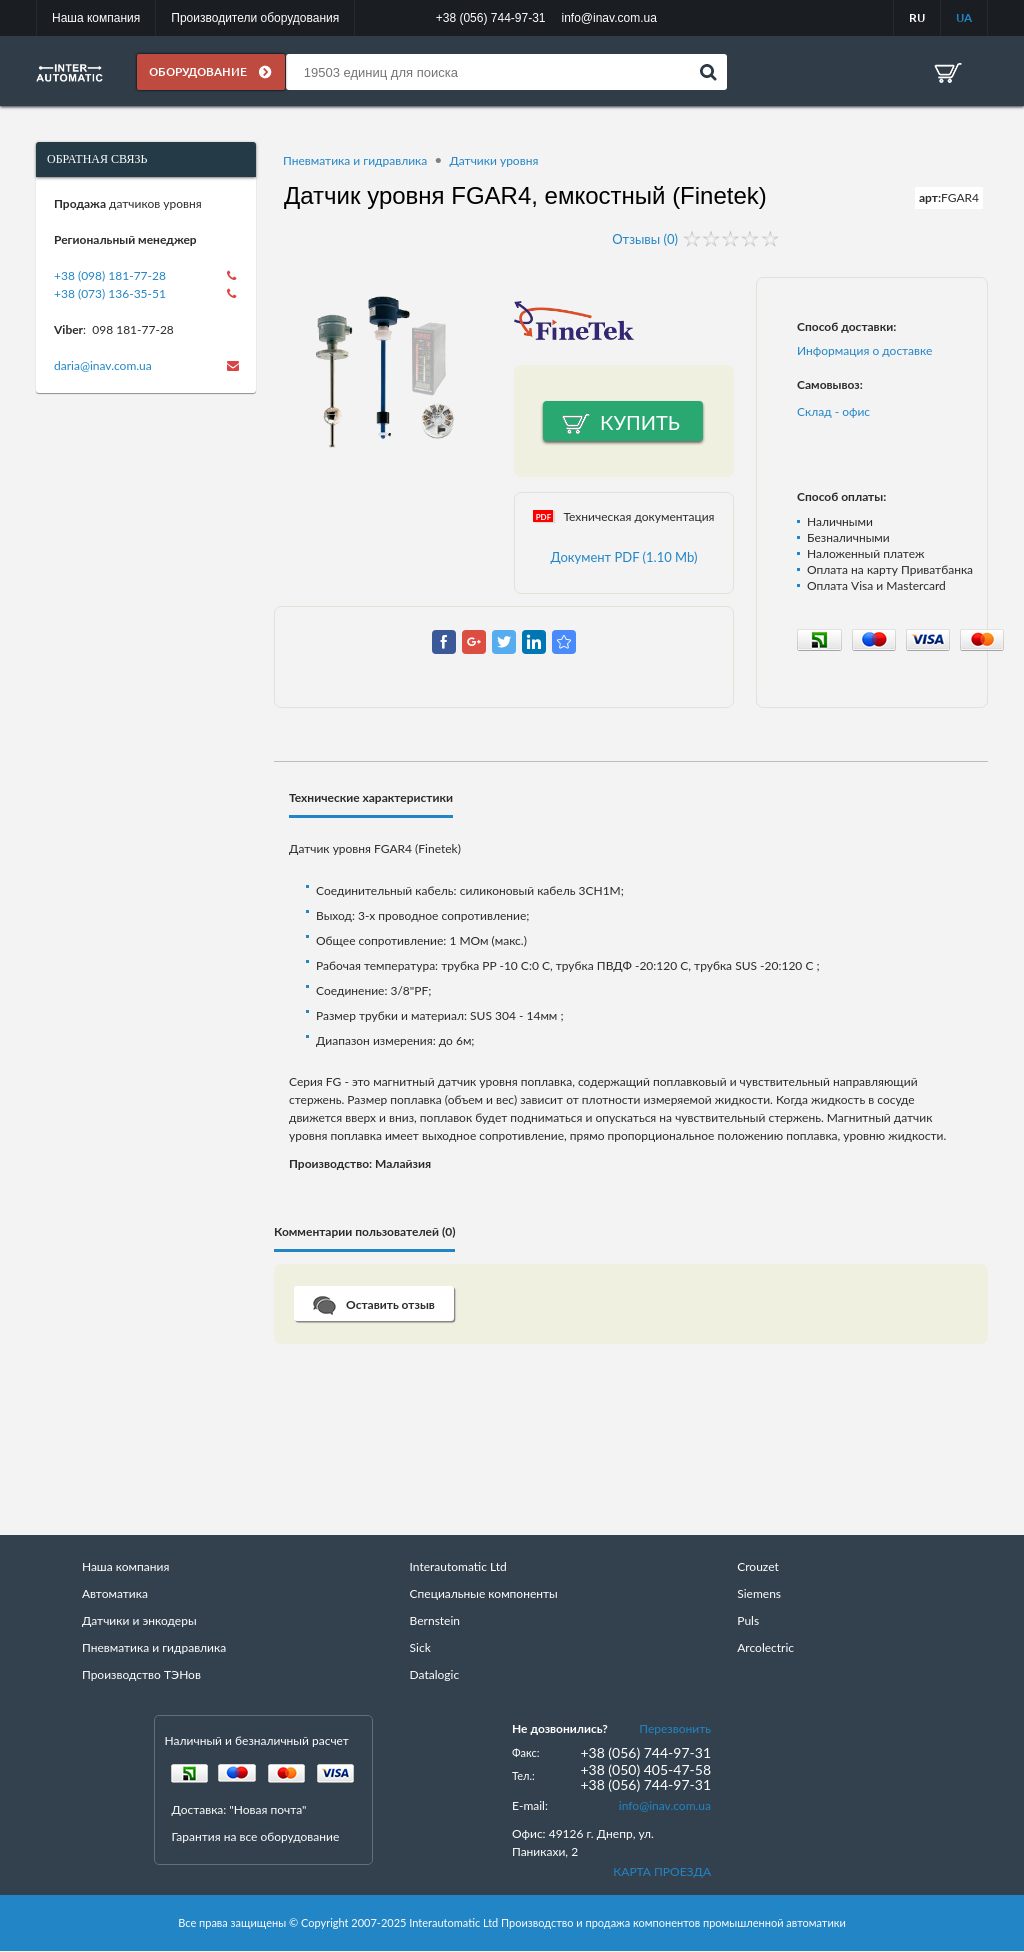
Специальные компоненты (484, 1594)
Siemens (759, 1594)
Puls (748, 1621)
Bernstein (435, 1621)
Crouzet (758, 1567)
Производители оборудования (255, 18)
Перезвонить (675, 1729)
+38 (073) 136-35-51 (110, 294)
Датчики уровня (493, 161)
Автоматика (115, 1594)
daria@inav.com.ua (103, 366)
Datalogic (435, 1675)
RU (917, 17)
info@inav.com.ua (665, 1806)
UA (964, 17)
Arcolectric (765, 1648)
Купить (640, 423)
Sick (420, 1648)
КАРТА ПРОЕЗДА (662, 1872)
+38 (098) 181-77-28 (110, 276)
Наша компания (96, 18)
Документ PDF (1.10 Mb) (624, 558)
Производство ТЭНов (141, 1675)
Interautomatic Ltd (458, 1567)
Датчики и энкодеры (139, 1621)
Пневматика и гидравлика (355, 161)
